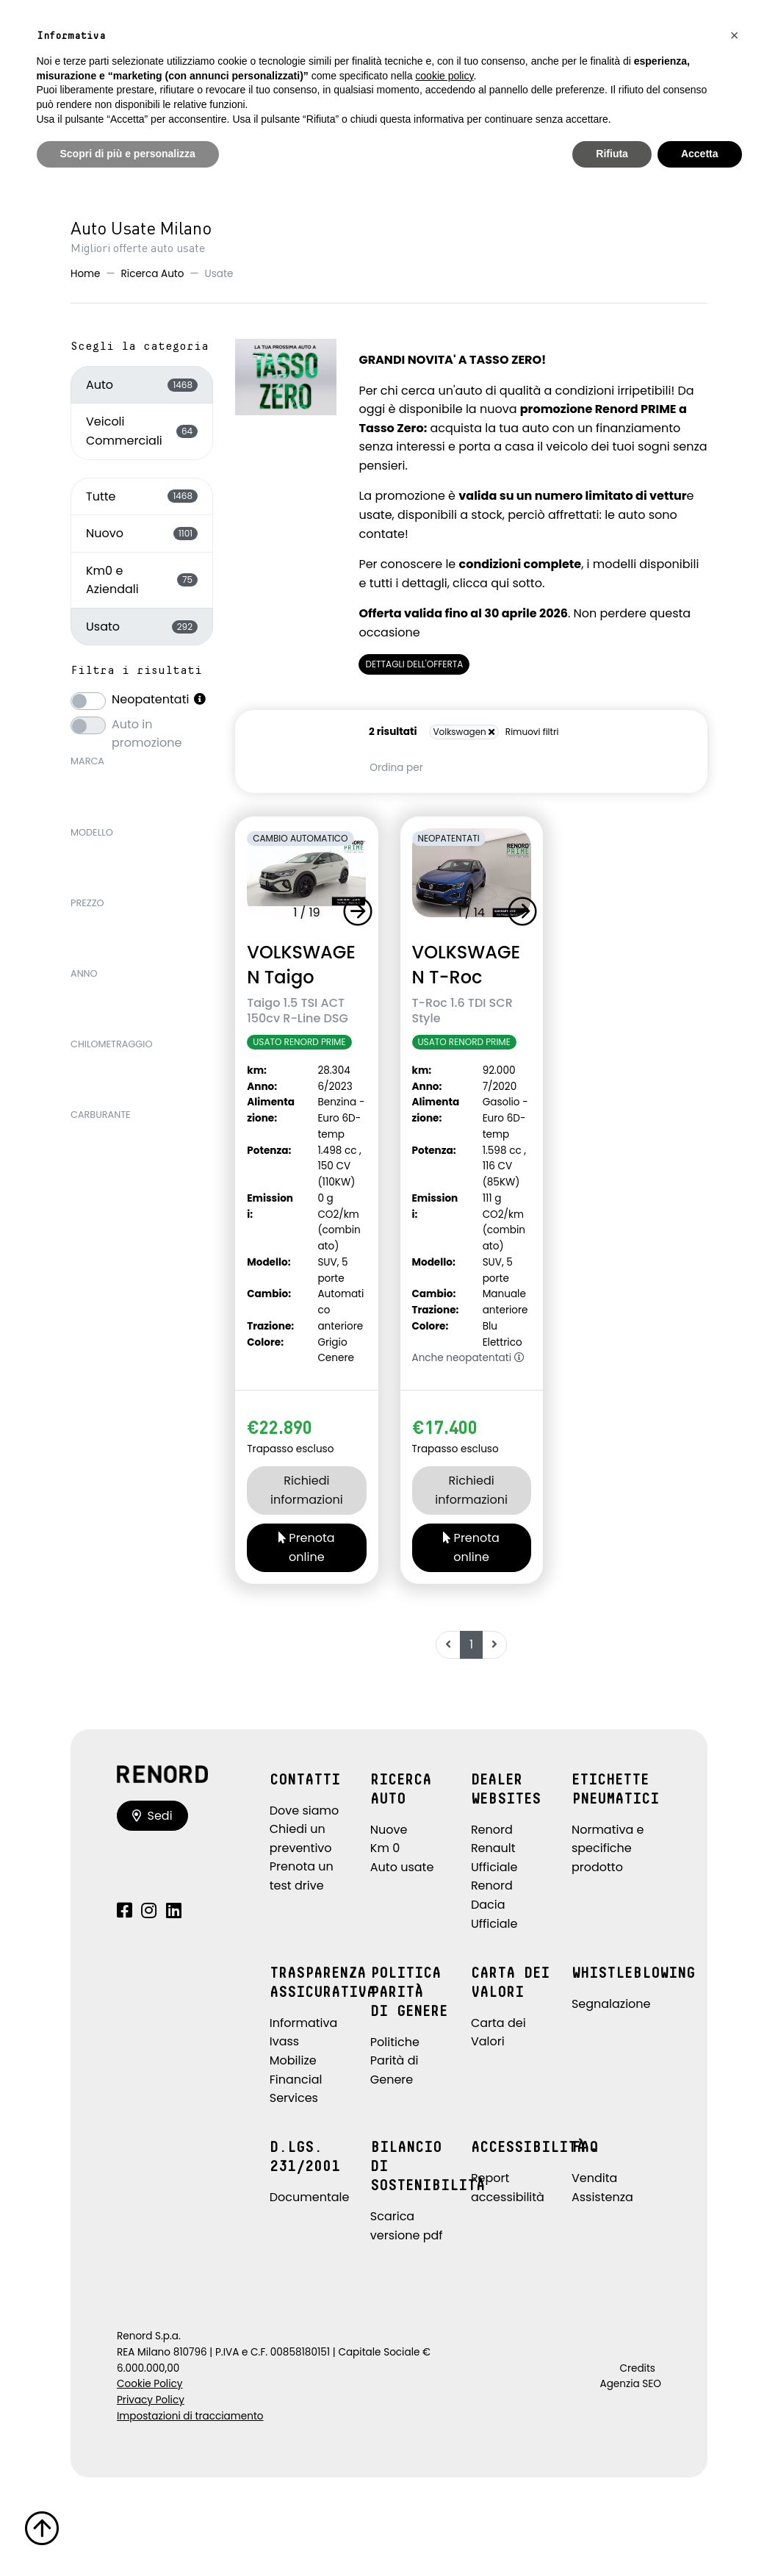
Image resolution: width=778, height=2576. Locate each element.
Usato (142, 626)
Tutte (142, 496)
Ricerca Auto (152, 274)
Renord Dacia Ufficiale (494, 1904)
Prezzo (87, 903)
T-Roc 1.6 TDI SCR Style (462, 1010)
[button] (360, 911)
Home (86, 274)
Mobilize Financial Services (296, 2079)
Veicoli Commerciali (142, 431)
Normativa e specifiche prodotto (608, 1848)
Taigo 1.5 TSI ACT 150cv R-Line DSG (297, 1010)
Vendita (594, 2178)
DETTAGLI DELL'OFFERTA (414, 664)
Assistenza (602, 2197)
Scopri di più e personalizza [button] (127, 153)
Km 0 (385, 1848)
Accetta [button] (699, 153)
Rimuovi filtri (532, 731)
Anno (84, 973)
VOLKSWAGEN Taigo (301, 964)
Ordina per (396, 768)
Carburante (101, 1114)
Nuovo (142, 533)
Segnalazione (611, 2003)
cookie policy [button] (444, 76)
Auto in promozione (146, 724)
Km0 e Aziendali (142, 580)
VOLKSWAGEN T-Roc (466, 964)
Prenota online (306, 1547)
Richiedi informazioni (306, 1490)
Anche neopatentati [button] (468, 1358)
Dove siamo (304, 1810)
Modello (92, 832)
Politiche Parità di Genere (394, 2061)
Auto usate (402, 1867)
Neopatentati (159, 699)
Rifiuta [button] (612, 153)
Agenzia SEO (630, 2384)
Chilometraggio (112, 1044)
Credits (637, 2368)
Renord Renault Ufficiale (494, 1848)
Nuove (389, 1829)
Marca (87, 761)
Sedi (152, 1815)
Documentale (310, 2197)
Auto (142, 384)
